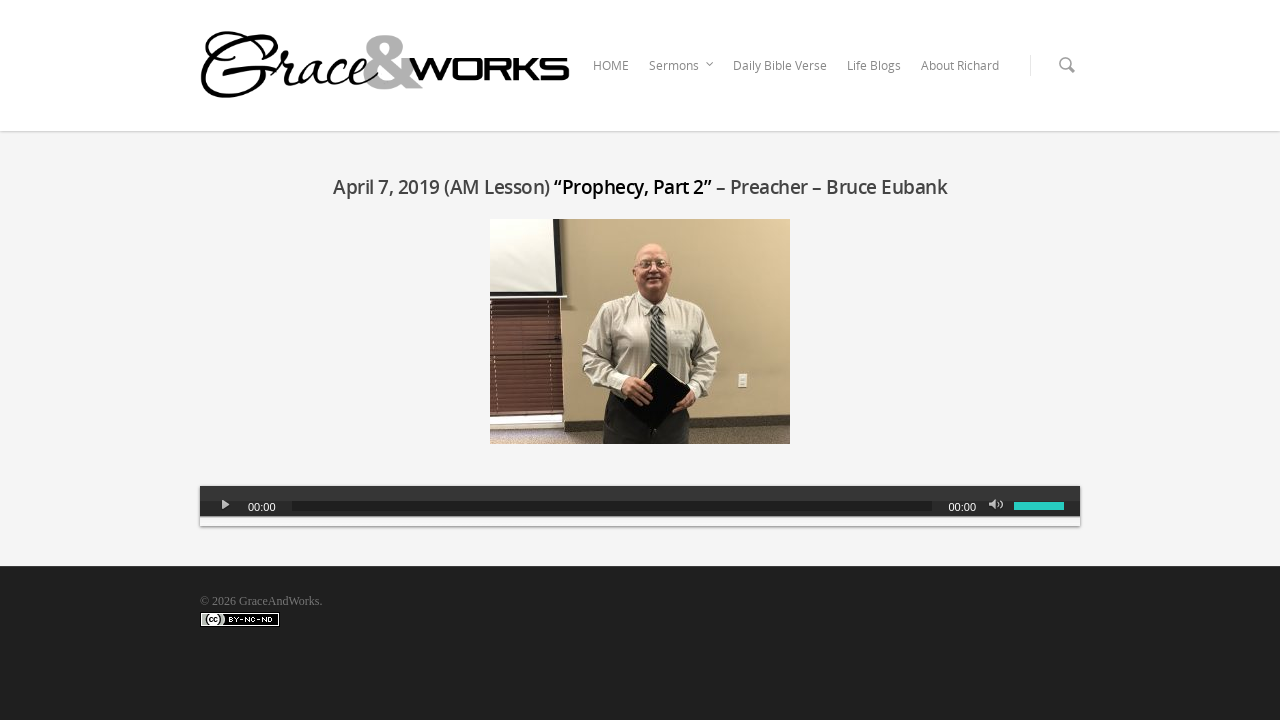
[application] (640, 506)
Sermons (682, 66)
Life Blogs (874, 65)
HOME (611, 65)
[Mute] (998, 506)
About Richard (960, 65)
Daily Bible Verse (780, 65)
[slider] (612, 506)
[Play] (226, 506)
